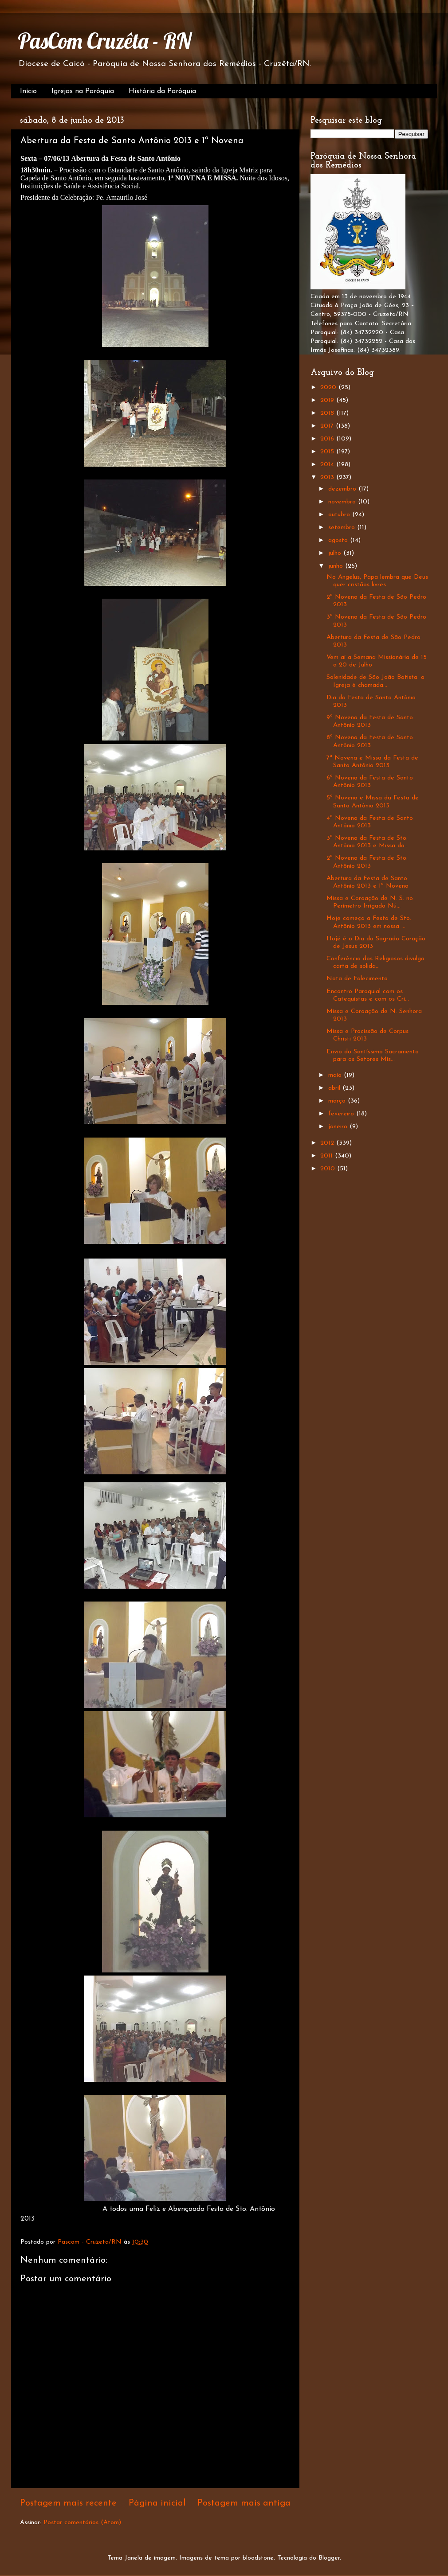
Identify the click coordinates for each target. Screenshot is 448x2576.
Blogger (329, 2558)
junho (336, 566)
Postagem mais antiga (244, 2503)
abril (335, 1088)
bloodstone (258, 2558)
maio (336, 1075)
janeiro (339, 1126)
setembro (342, 527)
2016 (328, 439)
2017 (328, 426)
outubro (340, 514)
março (338, 1101)
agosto (339, 540)
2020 (329, 387)
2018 (328, 413)
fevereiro (342, 1114)
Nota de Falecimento (357, 978)
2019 (328, 400)
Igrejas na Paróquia (82, 91)
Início (28, 91)
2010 (328, 1168)
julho (335, 553)
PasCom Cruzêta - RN (104, 40)
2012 (328, 1143)
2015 (328, 451)
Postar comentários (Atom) (82, 2522)
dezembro (343, 489)
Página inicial (157, 2503)
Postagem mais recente (68, 2503)
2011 (327, 1156)
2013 (328, 477)
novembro (343, 502)
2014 (328, 464)
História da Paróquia (162, 91)
